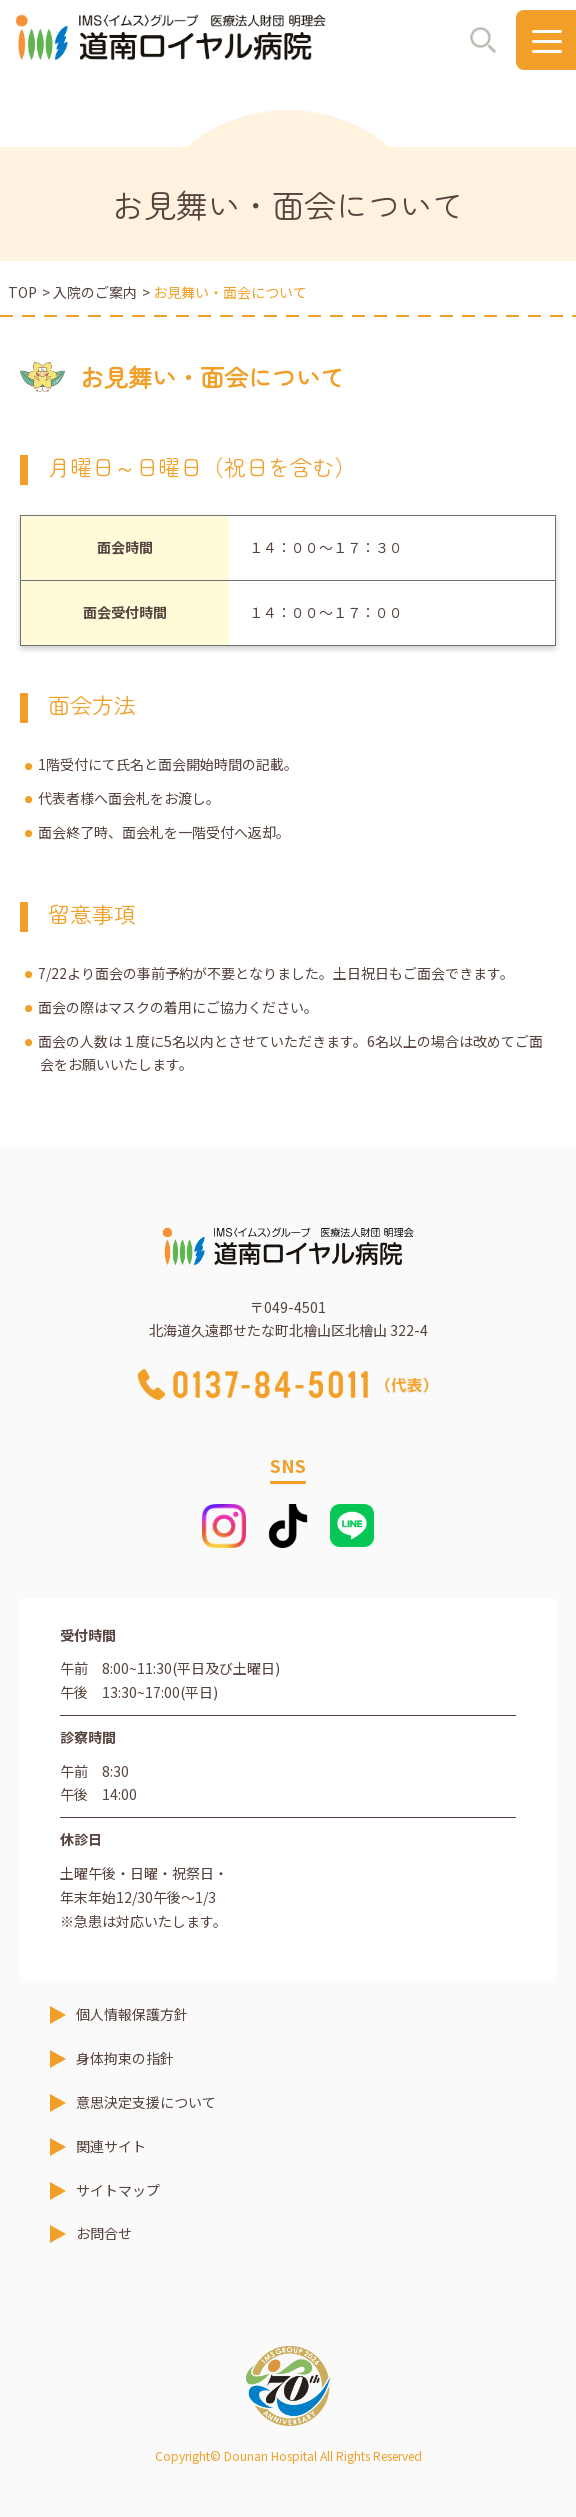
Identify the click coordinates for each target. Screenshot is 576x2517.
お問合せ (104, 2233)
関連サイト (111, 2146)
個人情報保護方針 (132, 2014)
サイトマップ (118, 2190)
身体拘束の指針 (125, 2058)
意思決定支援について (146, 2102)
